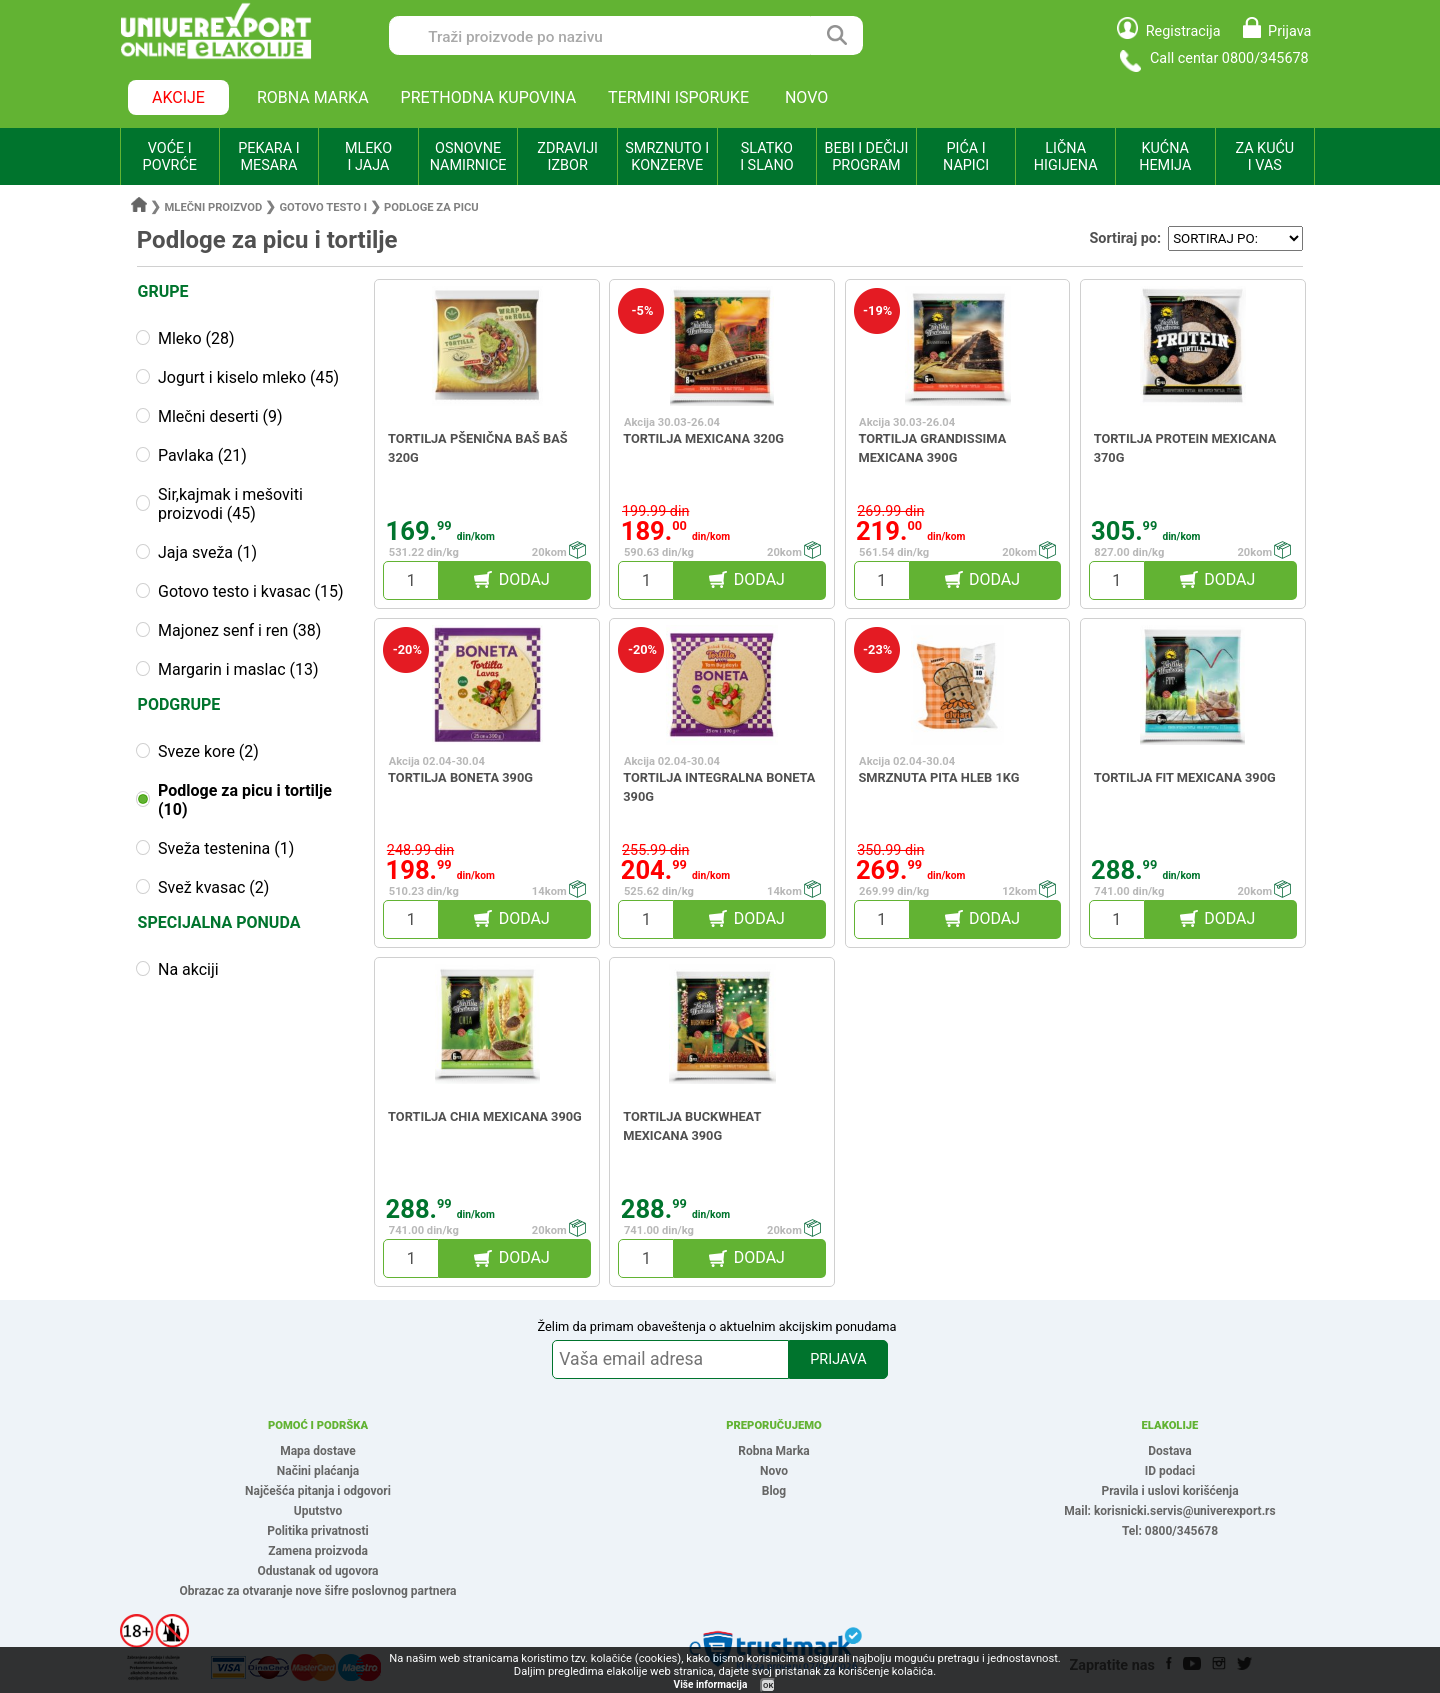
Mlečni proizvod (214, 207)
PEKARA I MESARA (268, 157)
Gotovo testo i (324, 207)
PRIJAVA (838, 1359)
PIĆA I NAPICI (966, 157)
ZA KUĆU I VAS (1264, 157)
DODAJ (524, 579)
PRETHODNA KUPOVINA (489, 97)
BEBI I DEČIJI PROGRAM (867, 157)
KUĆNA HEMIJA (1165, 157)
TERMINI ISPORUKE (678, 97)
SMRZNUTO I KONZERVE (667, 157)
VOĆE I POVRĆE (170, 157)
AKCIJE (178, 97)
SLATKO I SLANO (766, 157)
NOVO (806, 97)
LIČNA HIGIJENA (1066, 157)
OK (768, 1685)
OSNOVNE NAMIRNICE (468, 157)
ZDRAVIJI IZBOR (567, 157)
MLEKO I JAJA (368, 157)
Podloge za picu (431, 207)
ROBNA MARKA (313, 97)
